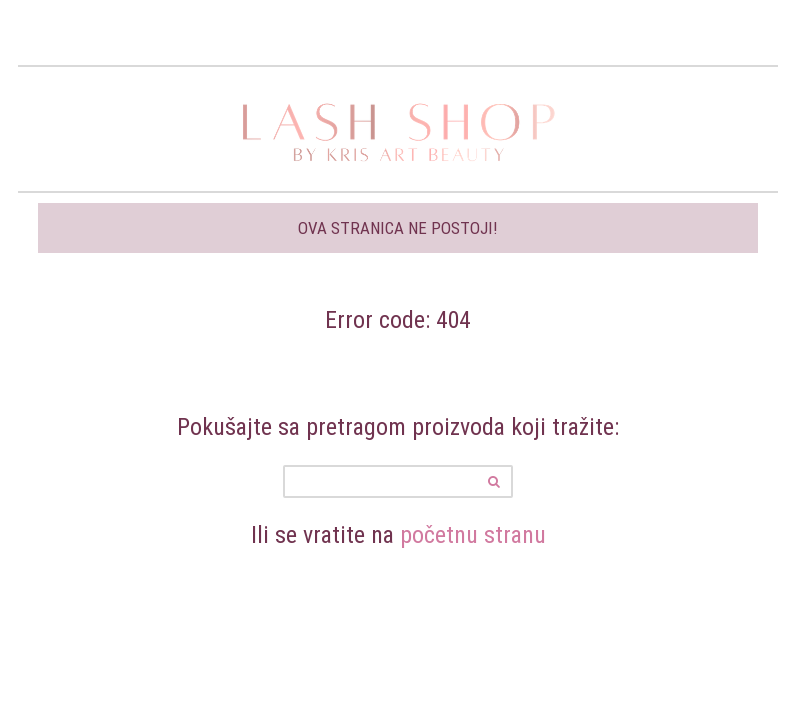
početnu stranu (473, 534)
